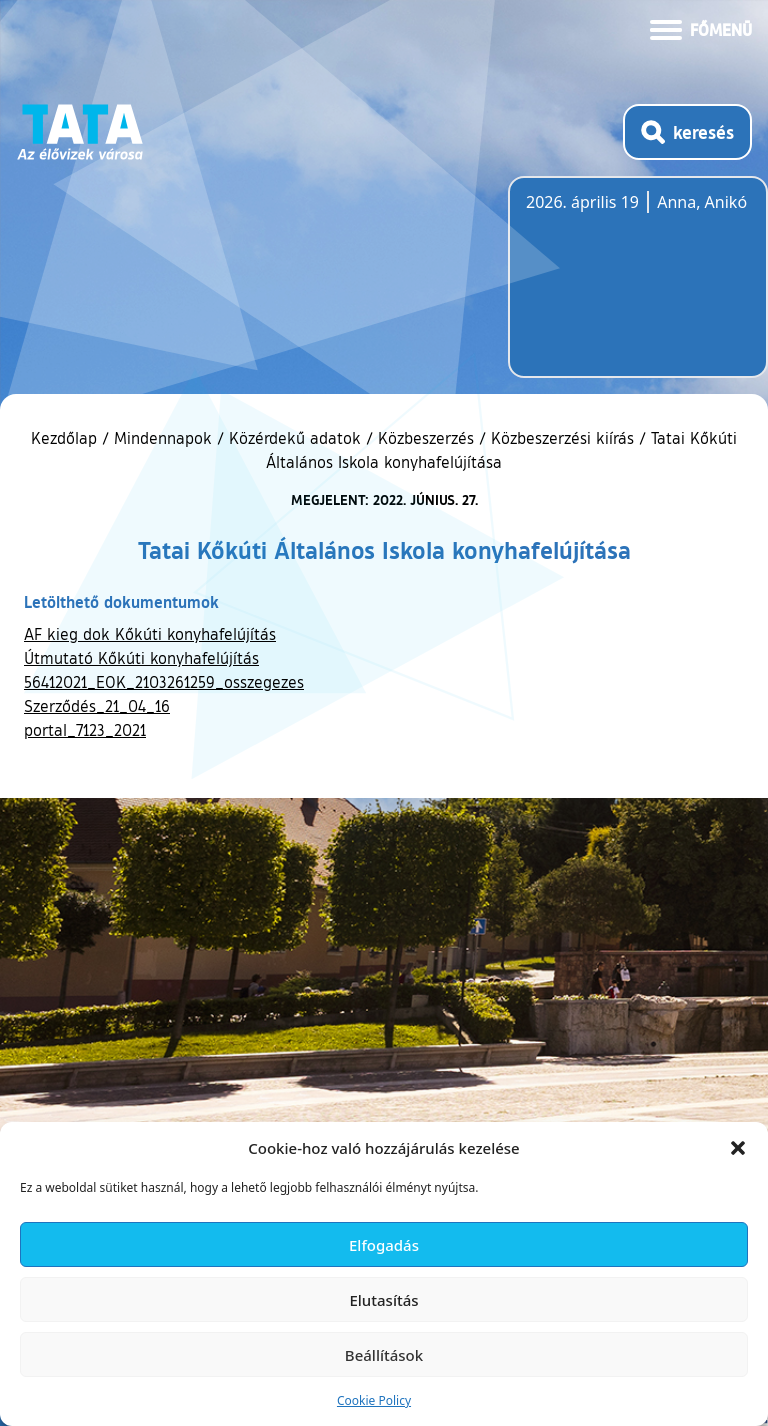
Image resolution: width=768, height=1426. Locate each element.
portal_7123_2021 (85, 730)
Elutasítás (383, 1300)
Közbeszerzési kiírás (562, 438)
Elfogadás (384, 1245)
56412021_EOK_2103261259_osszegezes (164, 682)
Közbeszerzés (426, 438)
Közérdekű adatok (295, 438)
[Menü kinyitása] (701, 28)
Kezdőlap (66, 438)
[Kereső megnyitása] (687, 132)
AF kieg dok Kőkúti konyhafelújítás (150, 634)
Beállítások (384, 1355)
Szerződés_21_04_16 (97, 706)
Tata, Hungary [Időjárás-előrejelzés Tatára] (638, 289)
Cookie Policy (374, 1400)
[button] (738, 1148)
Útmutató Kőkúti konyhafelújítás (141, 658)
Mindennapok (163, 438)
